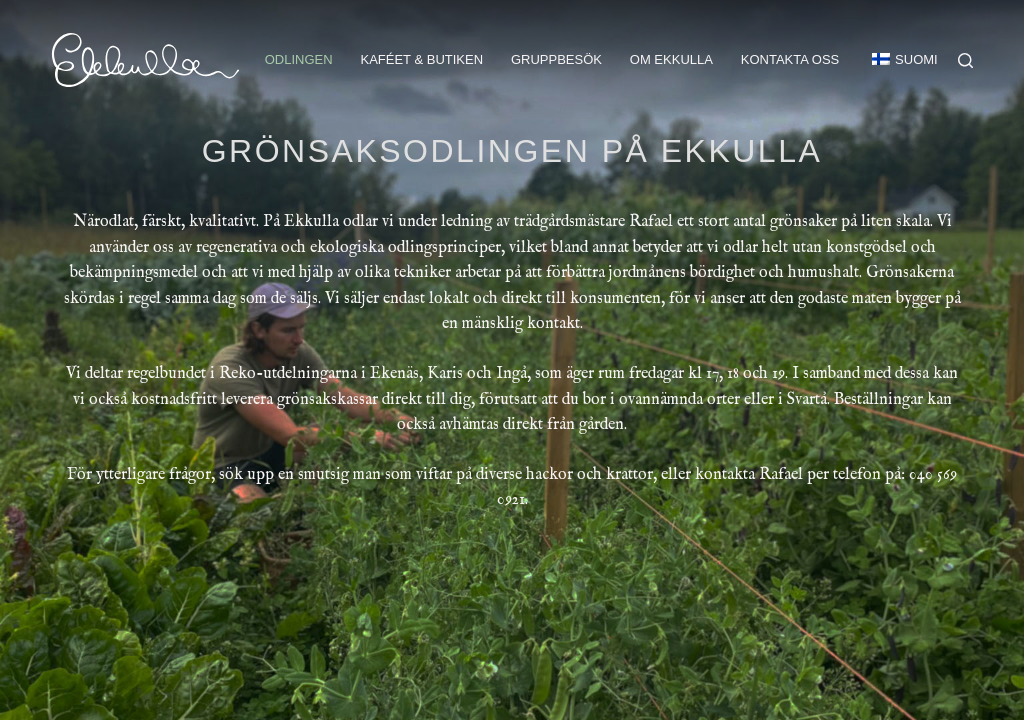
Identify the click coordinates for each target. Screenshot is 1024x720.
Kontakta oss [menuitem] (790, 59)
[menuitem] (896, 60)
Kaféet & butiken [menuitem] (421, 59)
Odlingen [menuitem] (299, 59)
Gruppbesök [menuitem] (556, 59)
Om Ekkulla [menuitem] (671, 59)
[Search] (965, 60)
